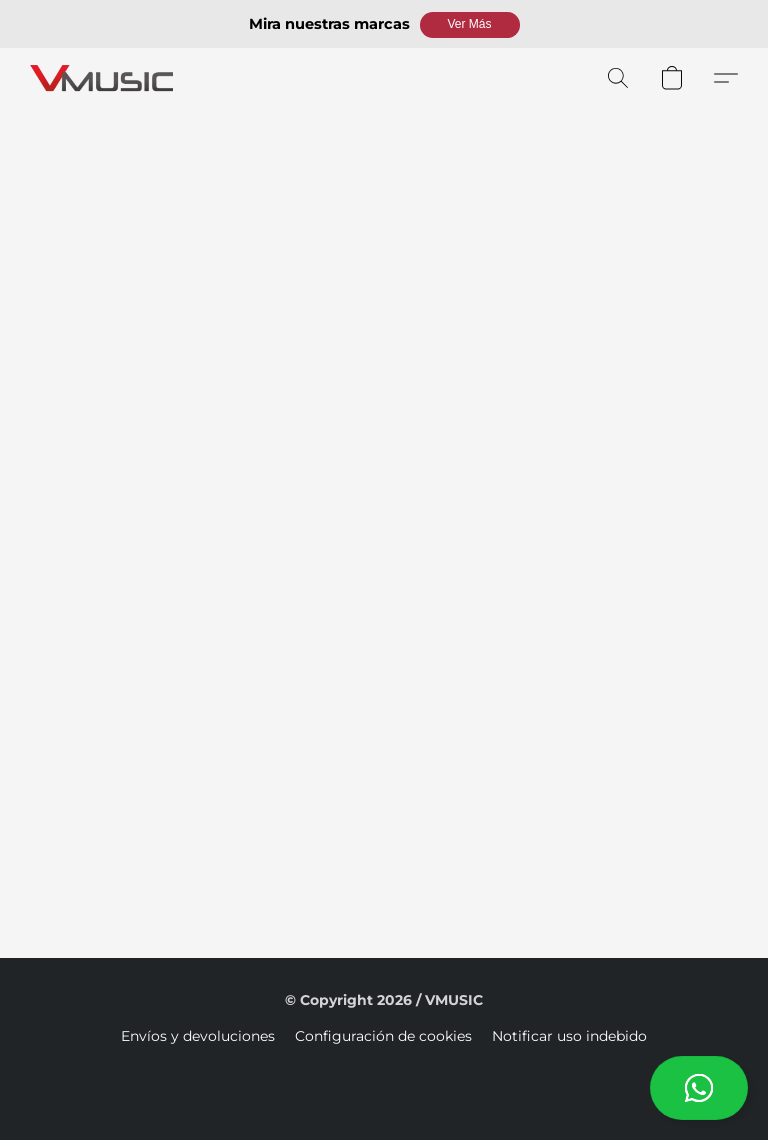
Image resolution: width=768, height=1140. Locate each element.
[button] (470, 25)
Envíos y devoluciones (198, 1036)
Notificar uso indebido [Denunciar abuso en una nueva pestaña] (569, 1036)
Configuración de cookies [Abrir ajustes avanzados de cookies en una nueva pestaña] (383, 1036)
